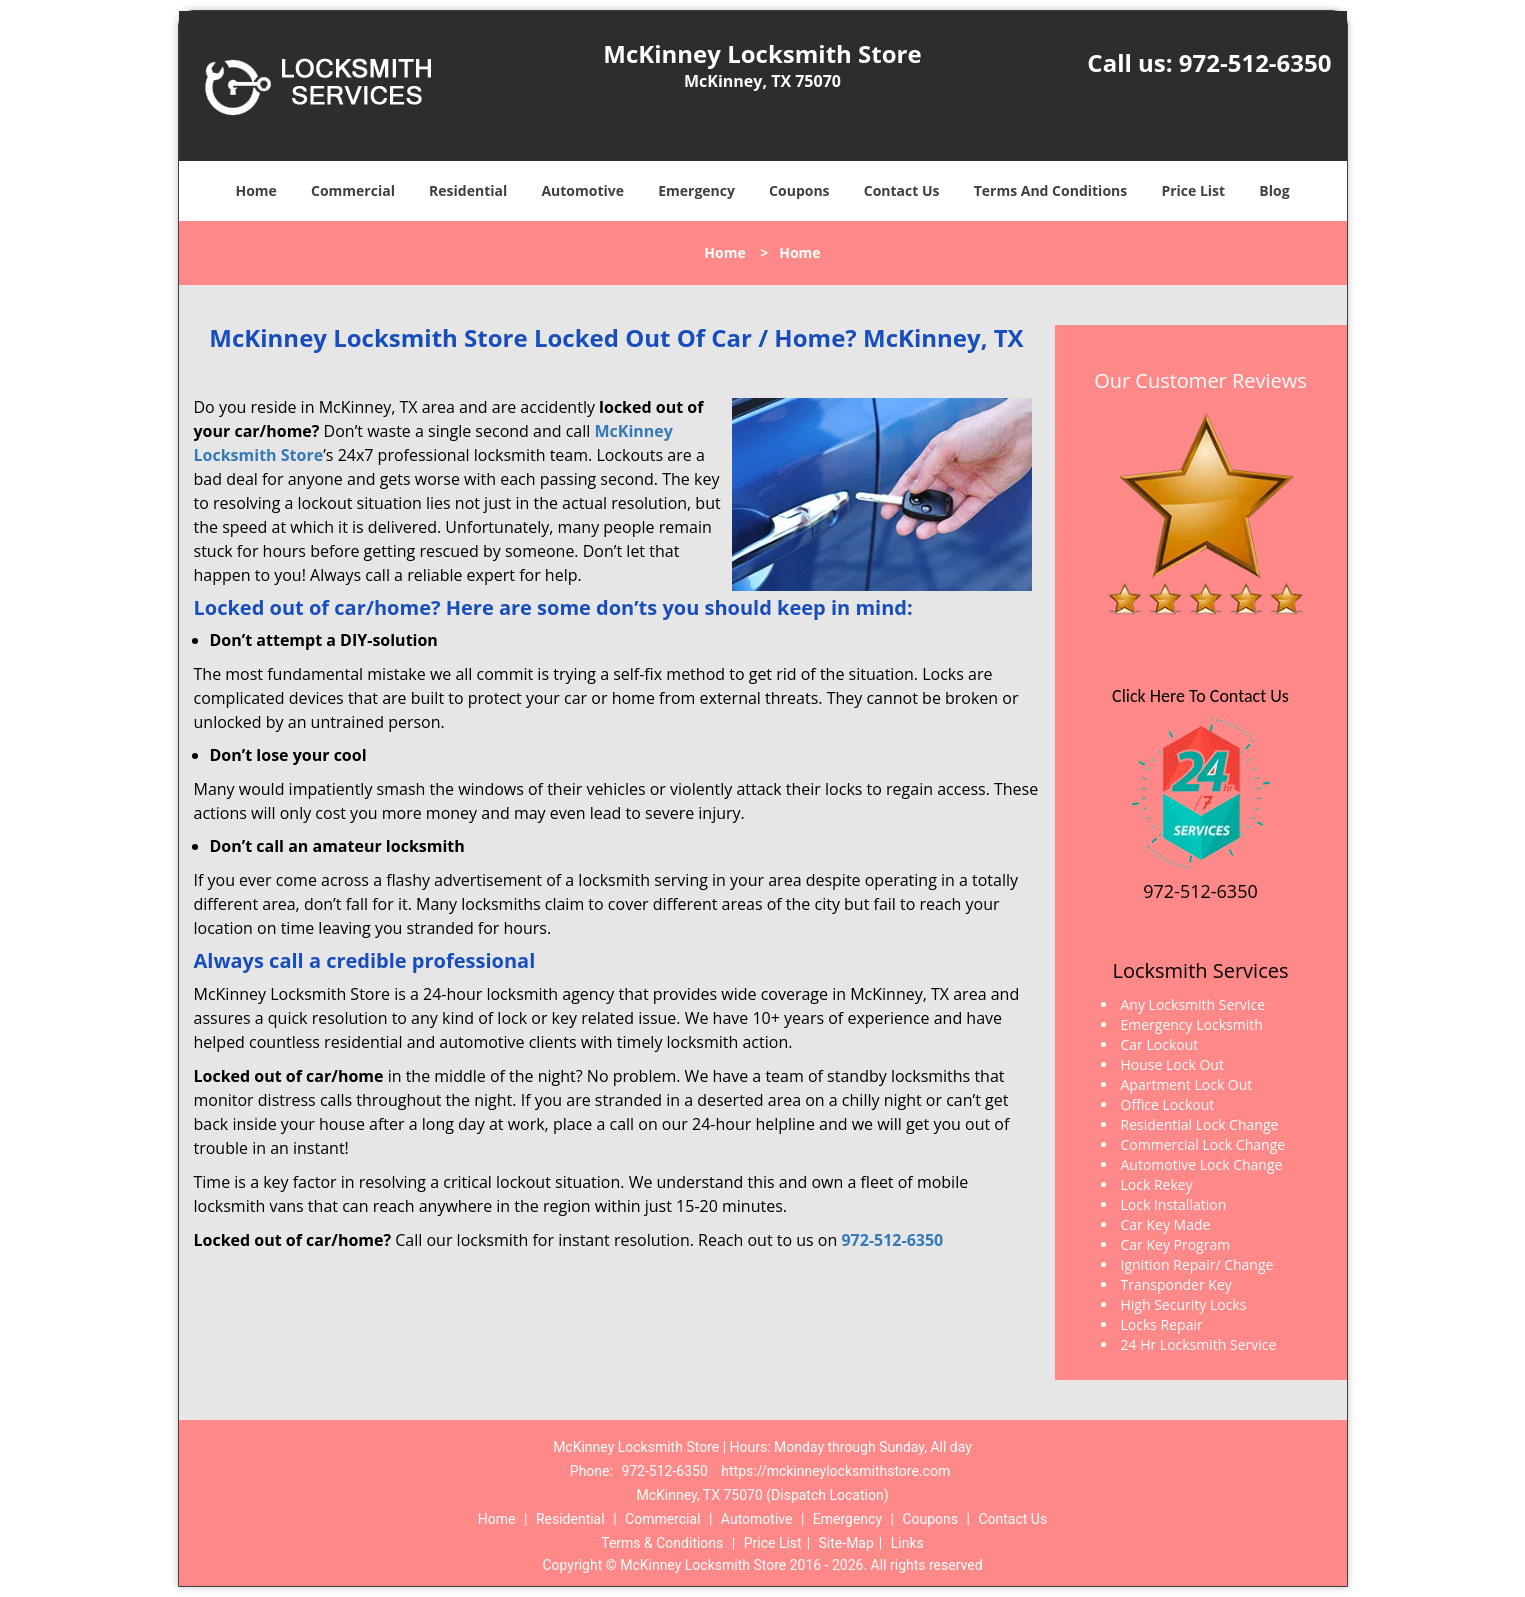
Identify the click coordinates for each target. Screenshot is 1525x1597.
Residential (468, 190)
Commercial (353, 190)
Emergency (696, 190)
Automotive (582, 190)
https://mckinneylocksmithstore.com (835, 1471)
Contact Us (902, 190)
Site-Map (846, 1543)
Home (255, 190)
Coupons (799, 190)
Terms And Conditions (1051, 190)
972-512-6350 (1255, 62)
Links (907, 1543)
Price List (1193, 190)
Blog (1274, 190)
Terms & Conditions (662, 1543)
